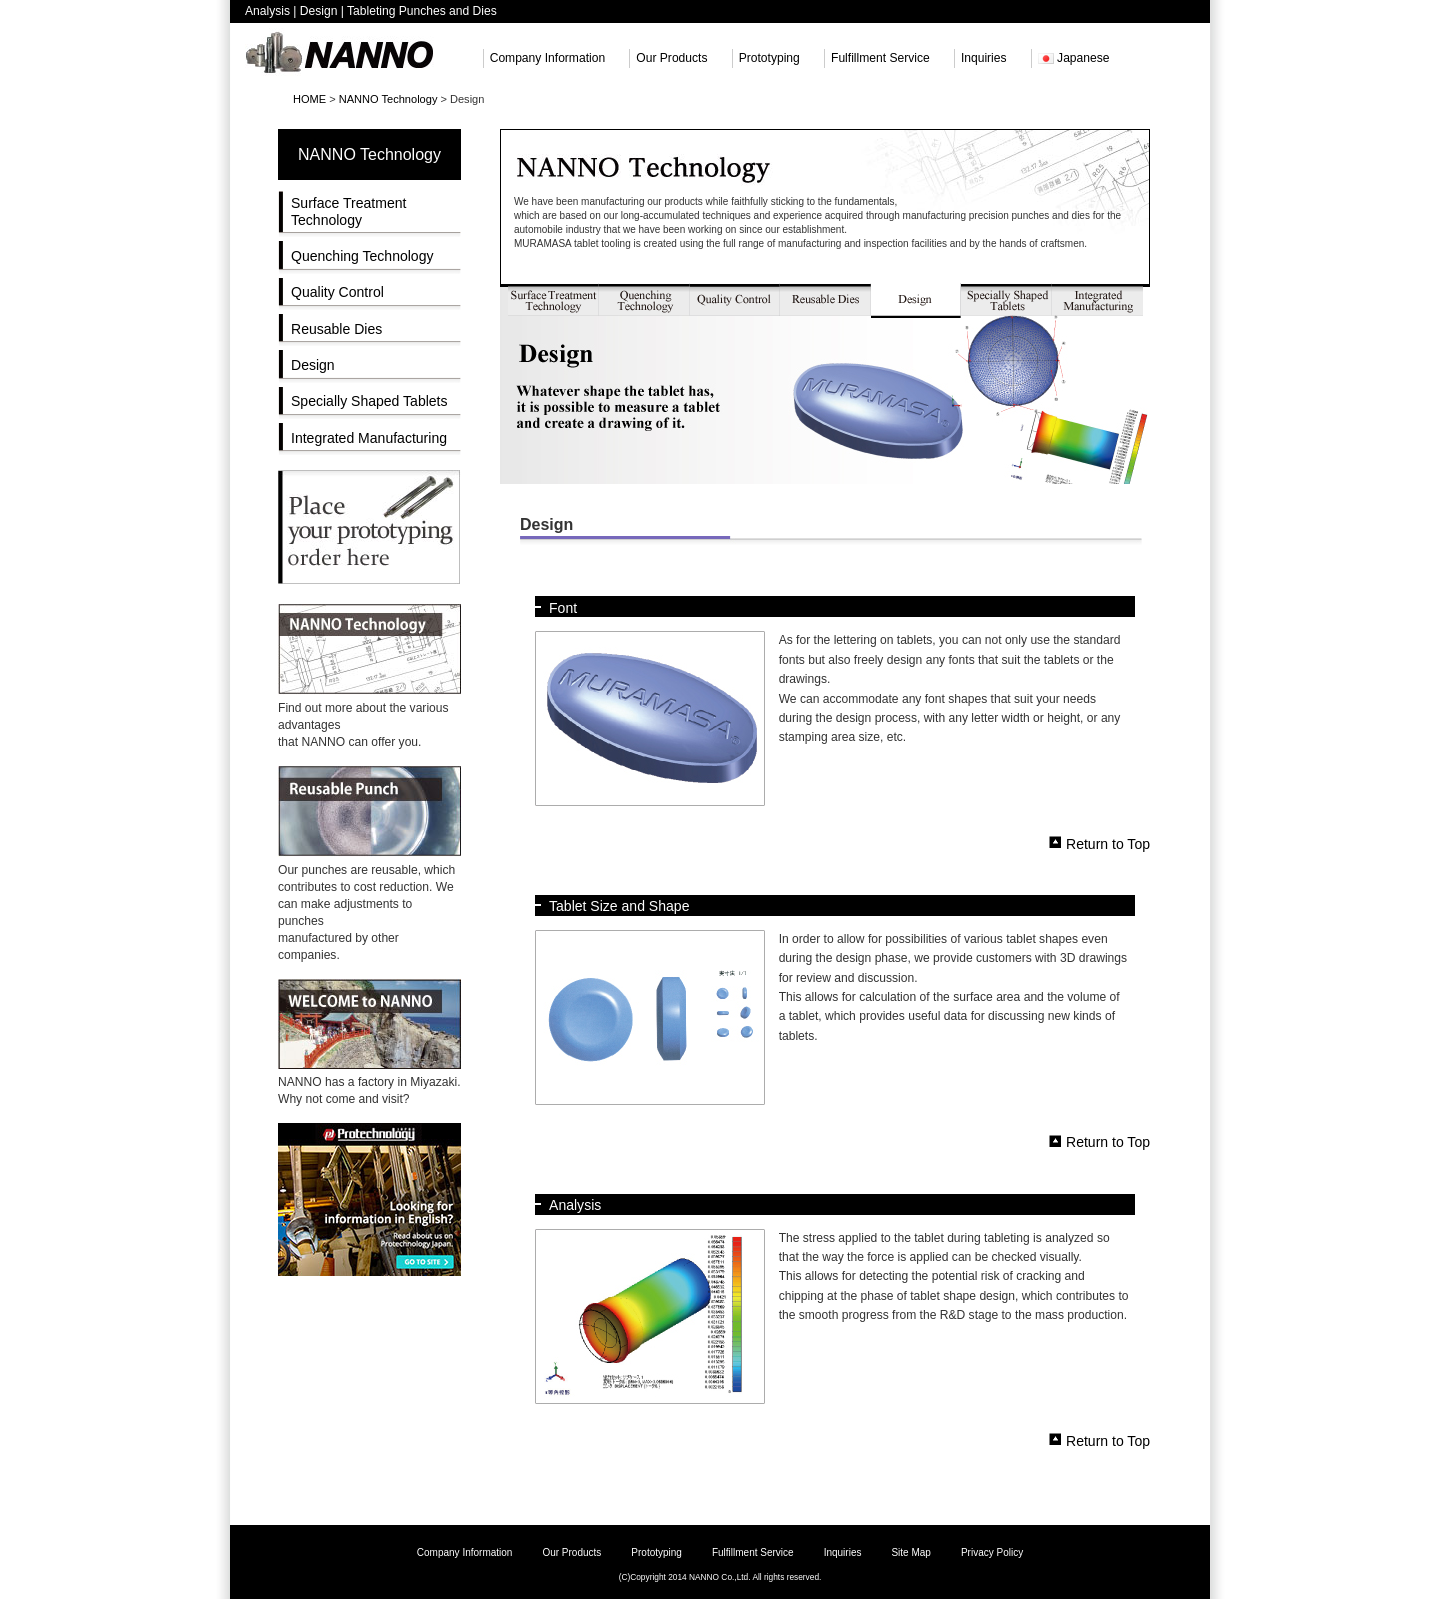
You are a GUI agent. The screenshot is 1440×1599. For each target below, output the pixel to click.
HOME (309, 99)
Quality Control (337, 292)
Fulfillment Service (880, 58)
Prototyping (769, 58)
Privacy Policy (992, 1552)
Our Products (671, 58)
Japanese (1074, 58)
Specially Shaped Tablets (369, 401)
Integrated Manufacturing (369, 438)
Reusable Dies (336, 329)
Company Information (547, 58)
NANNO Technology (388, 99)
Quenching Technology (362, 256)
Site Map (910, 1552)
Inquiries (984, 58)
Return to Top (1108, 843)
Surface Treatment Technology (348, 211)
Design (313, 365)
